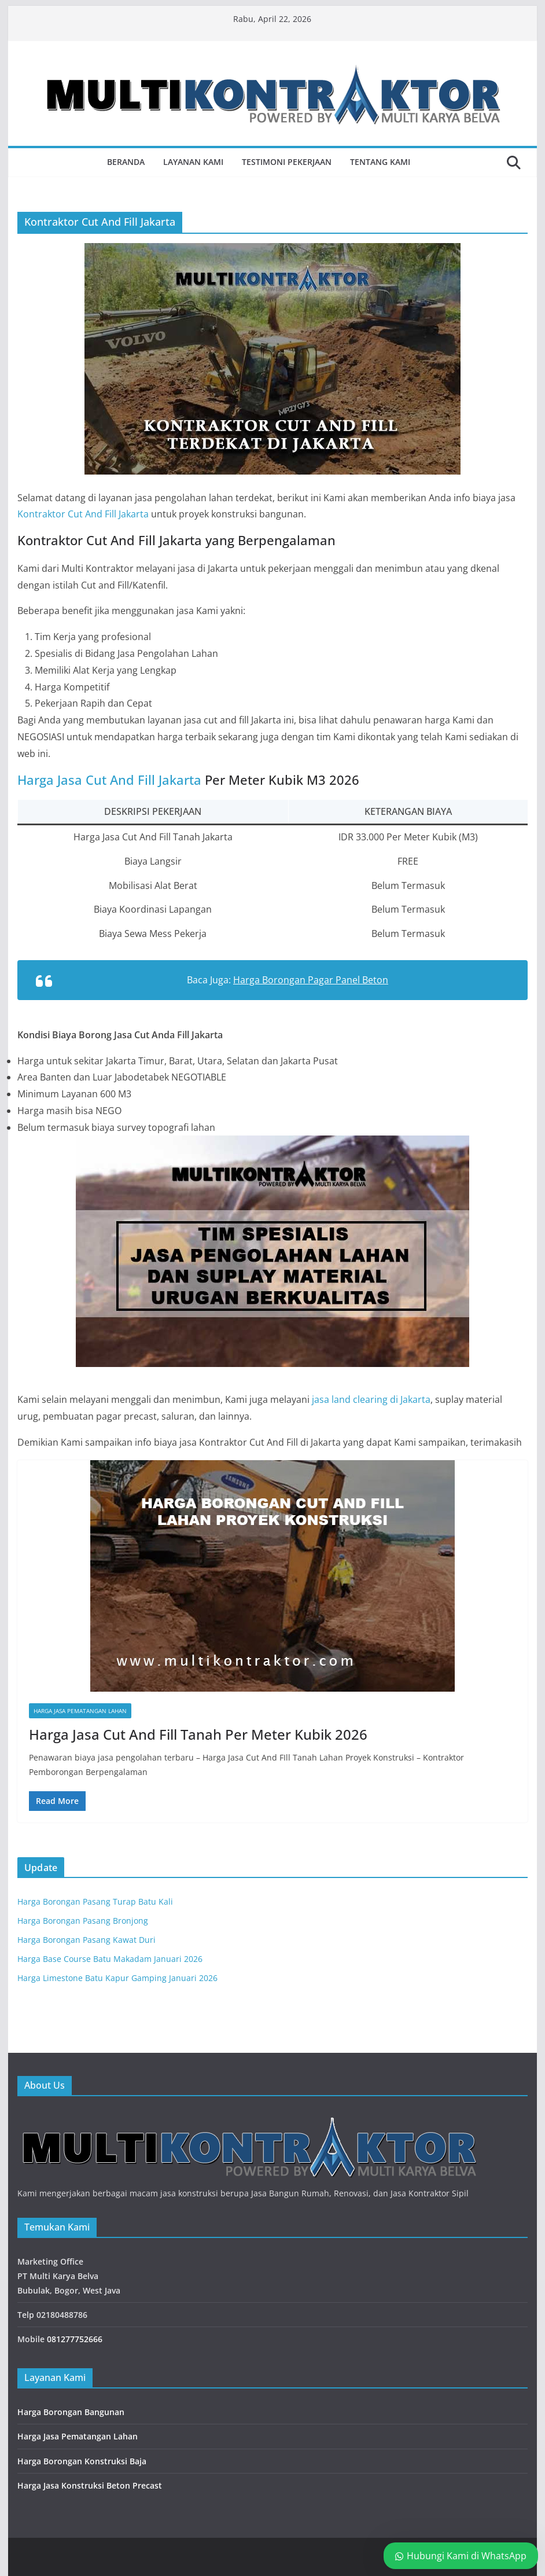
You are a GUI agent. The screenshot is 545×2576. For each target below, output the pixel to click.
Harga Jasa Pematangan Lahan (80, 1711)
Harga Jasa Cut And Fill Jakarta (109, 779)
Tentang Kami (380, 161)
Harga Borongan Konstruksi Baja (81, 2461)
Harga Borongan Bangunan (70, 2411)
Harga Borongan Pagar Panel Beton (310, 979)
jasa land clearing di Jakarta (371, 1399)
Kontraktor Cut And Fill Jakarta (83, 514)
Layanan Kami (193, 161)
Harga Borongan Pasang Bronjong (82, 1920)
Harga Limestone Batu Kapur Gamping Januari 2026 (117, 1977)
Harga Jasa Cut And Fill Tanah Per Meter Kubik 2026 (198, 1734)
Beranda (126, 161)
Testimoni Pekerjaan (287, 161)
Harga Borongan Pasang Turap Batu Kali (95, 1901)
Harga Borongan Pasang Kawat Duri (86, 1939)
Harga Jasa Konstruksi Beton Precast (89, 2485)
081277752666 (74, 2339)
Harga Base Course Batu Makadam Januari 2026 (109, 1958)
